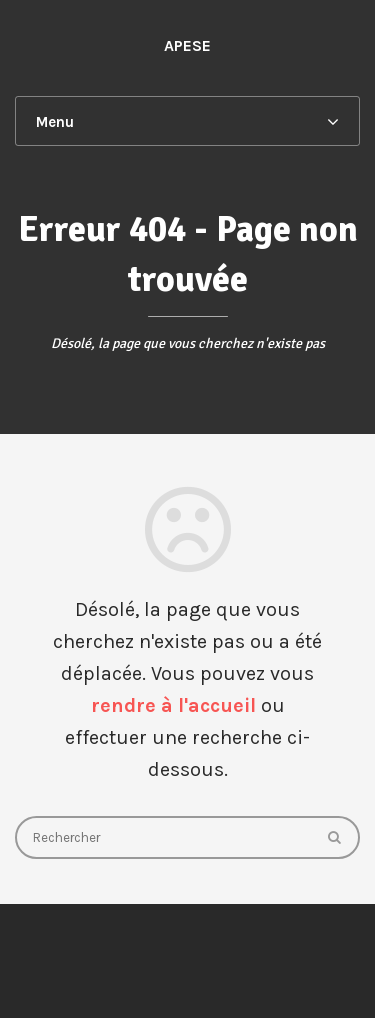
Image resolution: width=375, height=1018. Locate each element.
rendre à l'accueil (173, 705)
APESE (187, 45)
